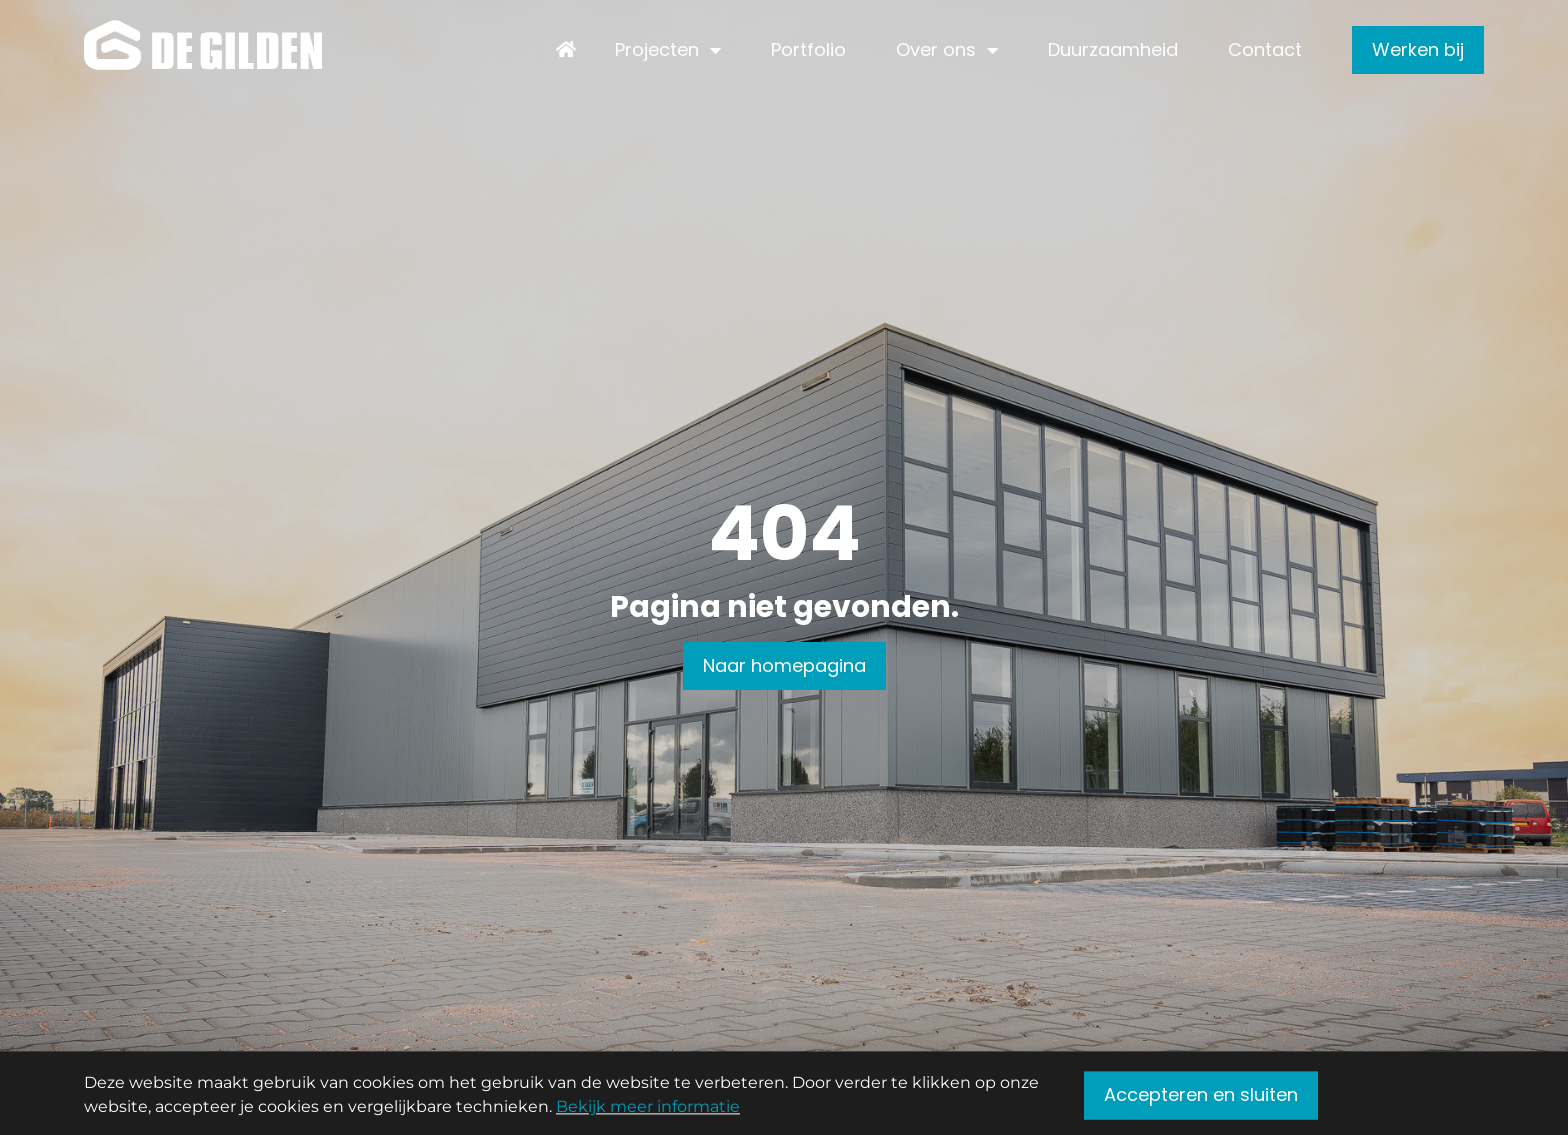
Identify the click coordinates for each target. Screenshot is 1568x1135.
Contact (1265, 49)
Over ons (936, 50)
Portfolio (808, 49)
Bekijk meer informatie (648, 1109)
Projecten (657, 50)
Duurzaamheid (1113, 49)
